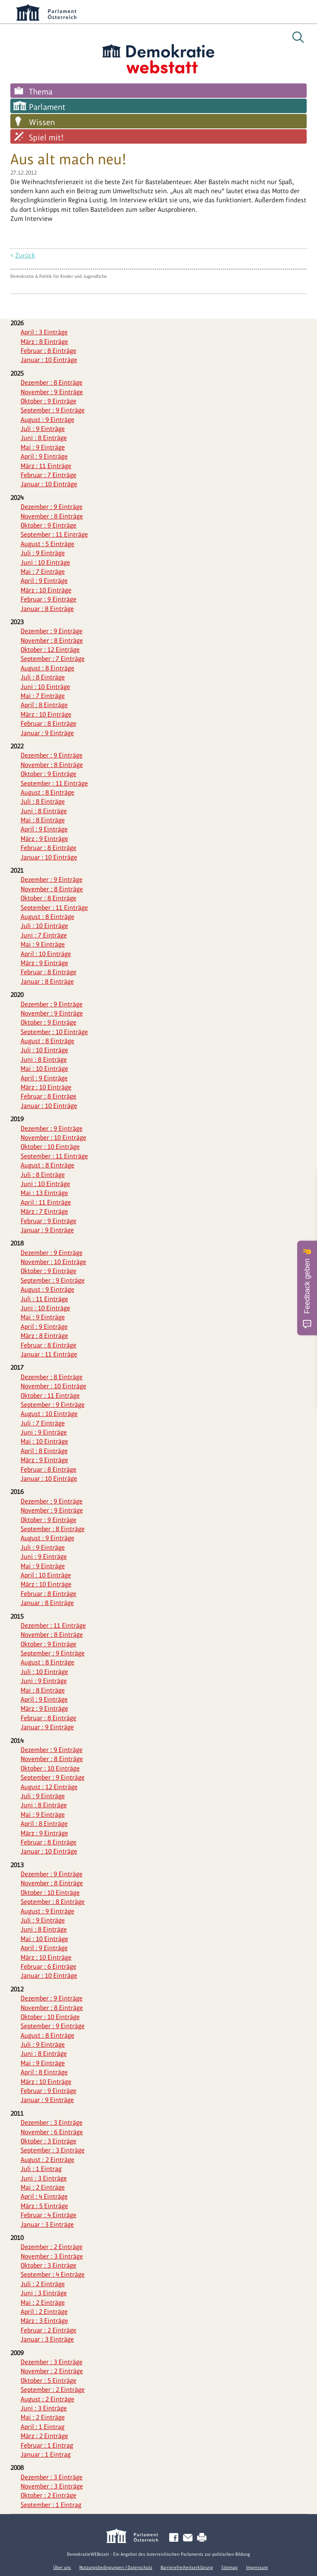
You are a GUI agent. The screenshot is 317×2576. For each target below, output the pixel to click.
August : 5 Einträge (47, 544)
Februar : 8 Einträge (48, 351)
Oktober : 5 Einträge (48, 2380)
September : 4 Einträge (53, 2274)
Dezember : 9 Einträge (52, 507)
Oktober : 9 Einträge (48, 401)
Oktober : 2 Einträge (48, 2495)
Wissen (42, 122)
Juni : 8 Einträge (44, 438)
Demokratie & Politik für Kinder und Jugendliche (58, 276)
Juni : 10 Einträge (45, 562)
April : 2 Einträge (44, 2312)
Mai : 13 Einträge (44, 1193)
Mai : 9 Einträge (43, 447)
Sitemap (229, 2567)
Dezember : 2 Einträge (52, 2247)
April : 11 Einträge (46, 1202)
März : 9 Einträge (44, 839)
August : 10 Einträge (49, 1414)
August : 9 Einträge (47, 420)
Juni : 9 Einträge (44, 1432)
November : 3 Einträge (52, 2256)
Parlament (47, 106)
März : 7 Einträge (44, 1211)
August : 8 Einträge (47, 668)
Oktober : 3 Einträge (48, 2141)
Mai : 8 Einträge (43, 820)
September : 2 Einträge (53, 2390)
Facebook (175, 2538)
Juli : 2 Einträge (43, 2284)
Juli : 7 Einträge (43, 1423)
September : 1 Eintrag (51, 2505)
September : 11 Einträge (54, 534)
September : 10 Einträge (54, 1032)
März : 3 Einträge (44, 2321)
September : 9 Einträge (53, 410)
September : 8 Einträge (53, 1529)
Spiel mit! (46, 137)
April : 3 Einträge (44, 332)
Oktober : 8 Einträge (48, 898)
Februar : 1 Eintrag (47, 2445)
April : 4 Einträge (44, 2196)
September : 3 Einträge (53, 2150)
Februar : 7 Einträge (48, 475)
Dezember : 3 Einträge (52, 2122)
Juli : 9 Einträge (43, 429)
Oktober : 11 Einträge (50, 1395)
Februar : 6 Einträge (48, 1966)
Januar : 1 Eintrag (46, 2454)
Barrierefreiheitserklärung (187, 2567)
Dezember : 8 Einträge (52, 382)
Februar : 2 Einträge (48, 2330)
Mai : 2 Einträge (43, 2187)
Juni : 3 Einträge (44, 2178)
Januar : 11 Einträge (49, 1354)
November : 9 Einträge (52, 392)
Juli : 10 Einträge (44, 926)
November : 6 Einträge (52, 2132)
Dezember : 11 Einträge (53, 1625)
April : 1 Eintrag (42, 2427)
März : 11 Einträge (46, 466)
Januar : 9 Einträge (47, 733)
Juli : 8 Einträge (43, 677)
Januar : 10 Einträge (49, 360)
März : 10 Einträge (46, 590)
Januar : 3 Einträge (47, 2224)
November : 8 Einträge (52, 516)
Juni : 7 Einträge (44, 935)
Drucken (203, 2538)
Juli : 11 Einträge (44, 1299)
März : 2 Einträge (44, 2436)
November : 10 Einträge (53, 1137)
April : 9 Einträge (44, 456)
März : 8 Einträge (44, 342)
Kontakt (189, 2538)
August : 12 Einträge (49, 1787)
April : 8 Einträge (44, 705)
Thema (40, 91)
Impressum (257, 2567)
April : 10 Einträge (46, 954)
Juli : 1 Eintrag (41, 2169)
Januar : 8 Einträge (47, 609)
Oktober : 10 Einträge (50, 1147)
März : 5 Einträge (44, 2206)
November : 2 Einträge (52, 2371)
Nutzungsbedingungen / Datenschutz (115, 2567)
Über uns (62, 2567)
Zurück (25, 255)
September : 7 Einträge (53, 659)
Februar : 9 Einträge (48, 599)
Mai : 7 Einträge (43, 571)
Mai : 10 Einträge (44, 1069)
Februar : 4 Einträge (48, 2215)
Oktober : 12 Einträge (50, 649)
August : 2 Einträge (47, 2160)
